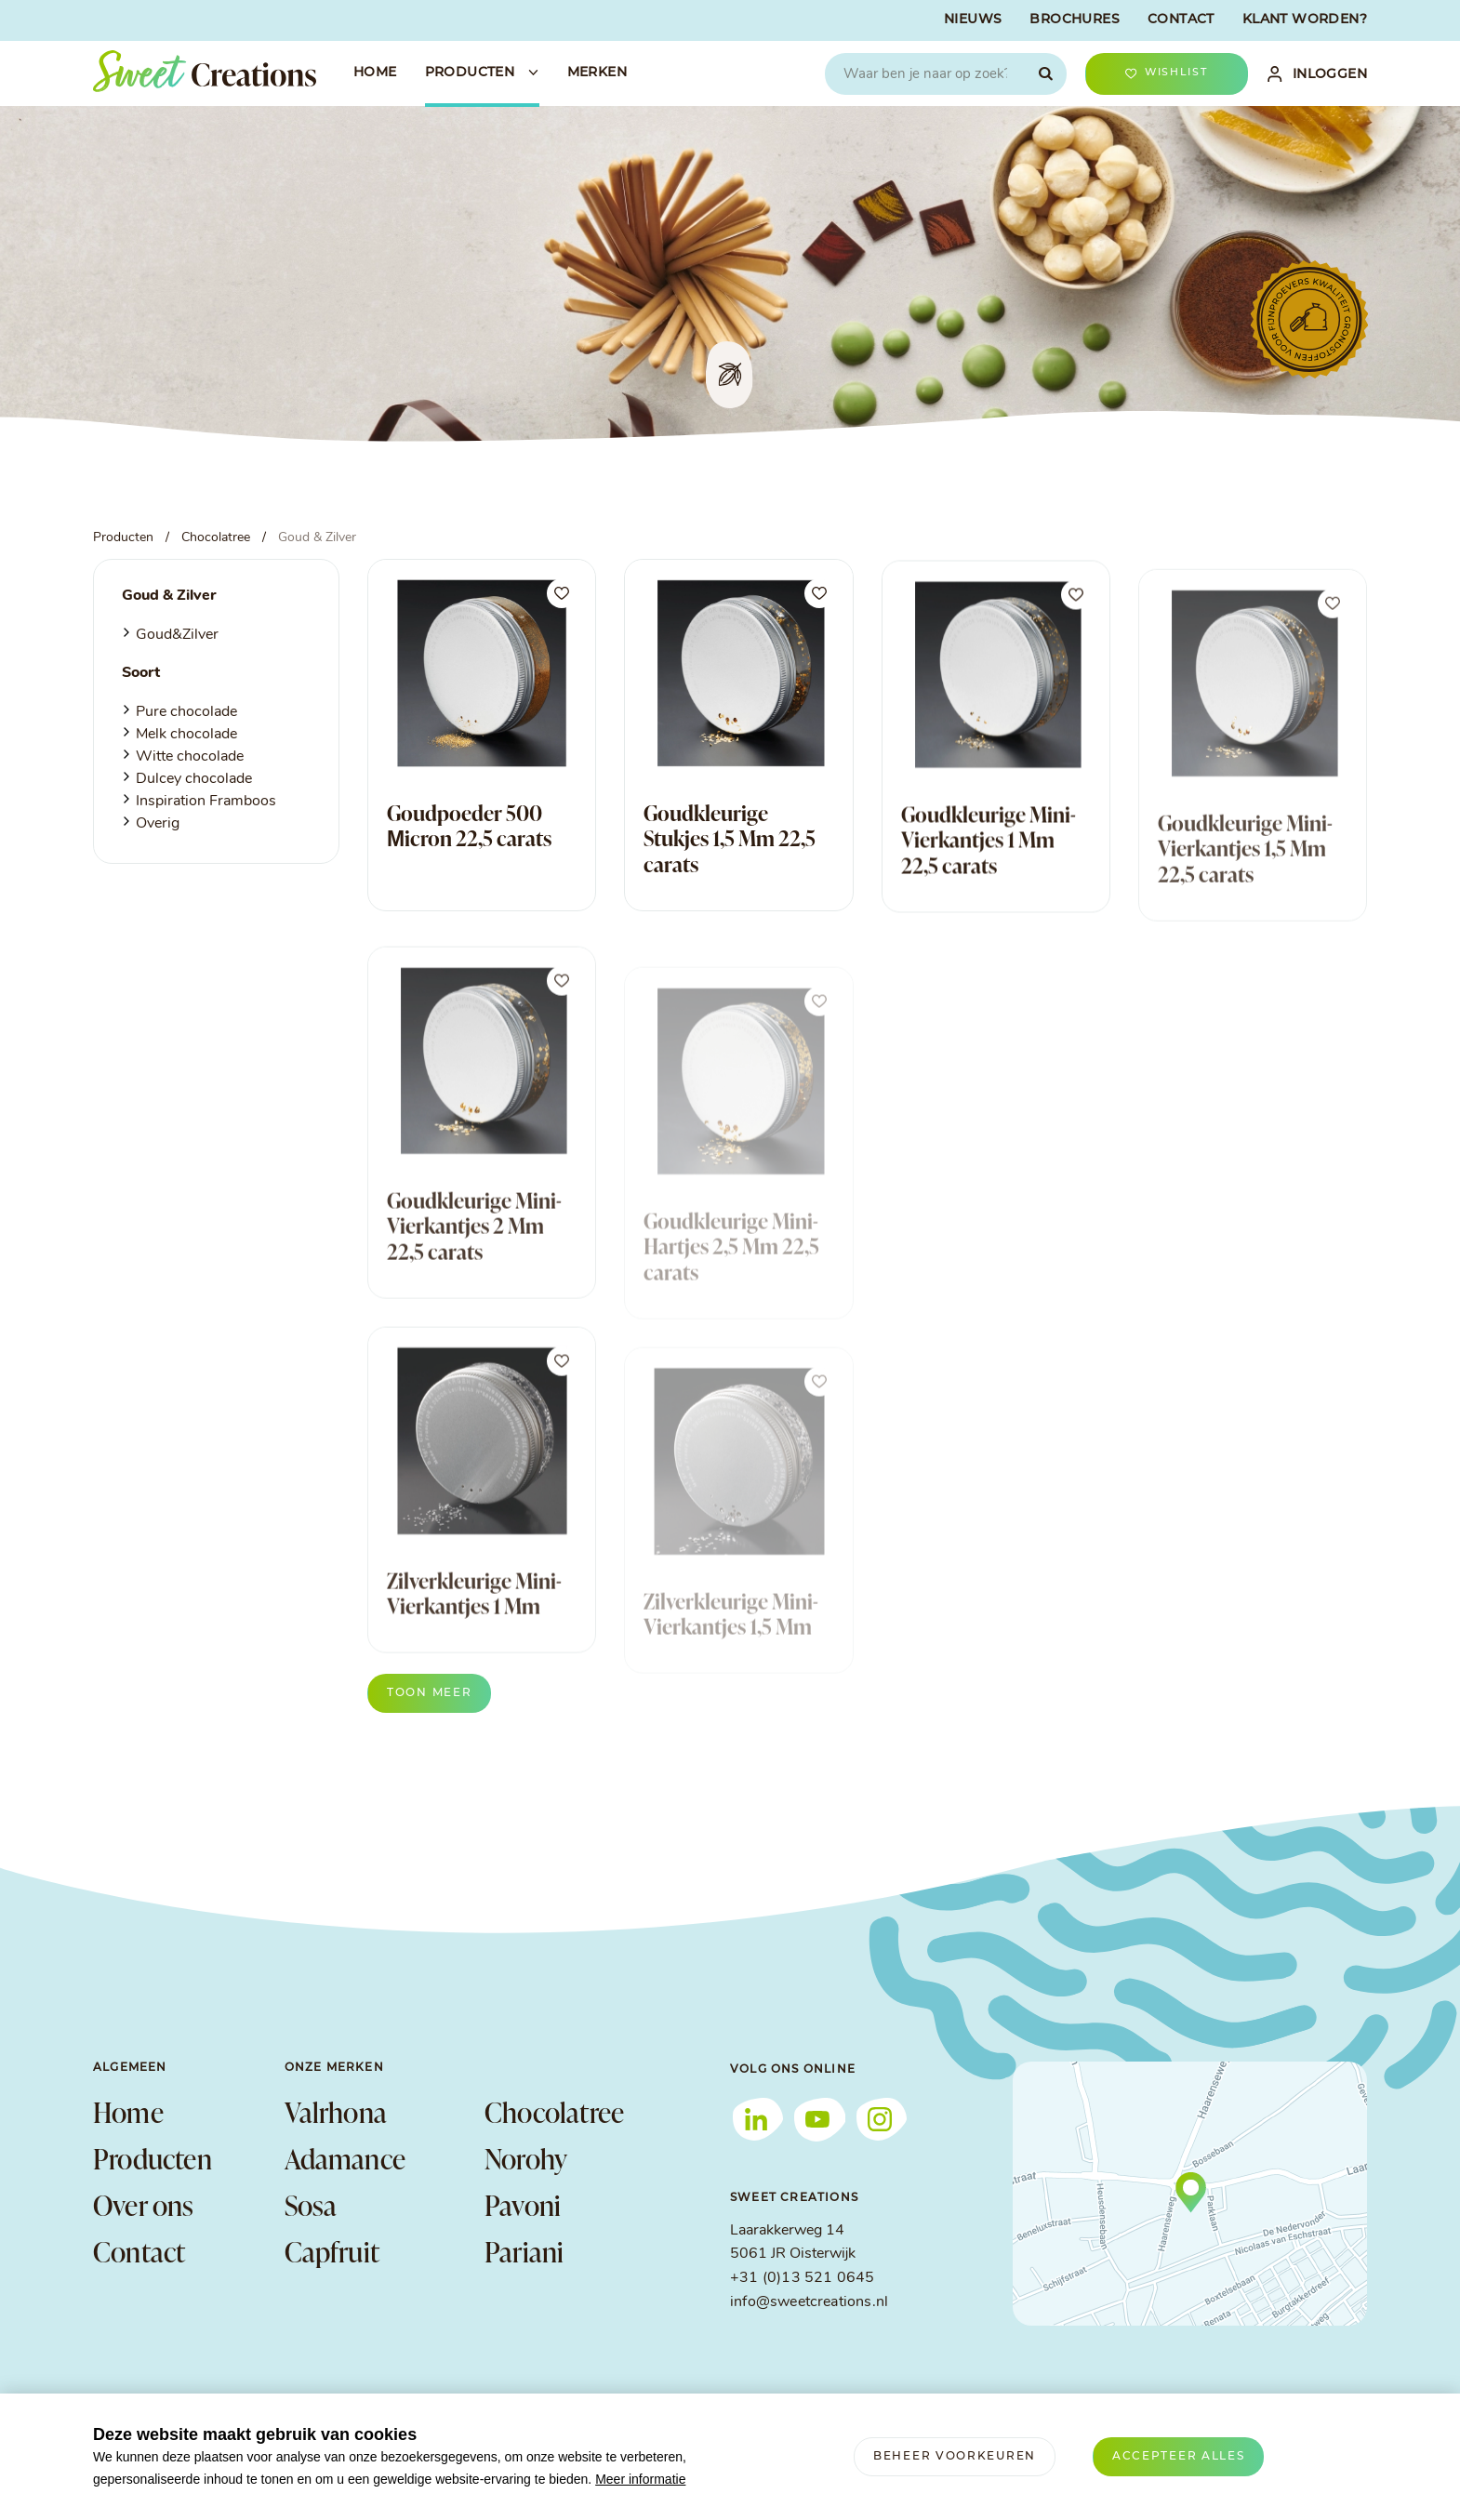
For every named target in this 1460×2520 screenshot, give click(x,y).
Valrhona (336, 2111)
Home (128, 2111)
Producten (152, 2158)
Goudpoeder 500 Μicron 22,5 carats (469, 827)
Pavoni (522, 2204)
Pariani (524, 2251)
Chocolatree (554, 2111)
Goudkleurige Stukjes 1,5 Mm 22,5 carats (730, 843)
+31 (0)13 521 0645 (802, 2278)
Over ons (143, 2204)
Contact (139, 2251)
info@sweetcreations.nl (809, 2302)
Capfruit (332, 2251)
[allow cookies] (1179, 2456)
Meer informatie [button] (640, 2479)
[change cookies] (954, 2456)
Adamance (345, 2158)
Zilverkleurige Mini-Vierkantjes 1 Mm (474, 1632)
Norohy (525, 2158)
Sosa (311, 2204)
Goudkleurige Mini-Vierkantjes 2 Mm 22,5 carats (474, 1264)
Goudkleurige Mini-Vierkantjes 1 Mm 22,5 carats (988, 862)
